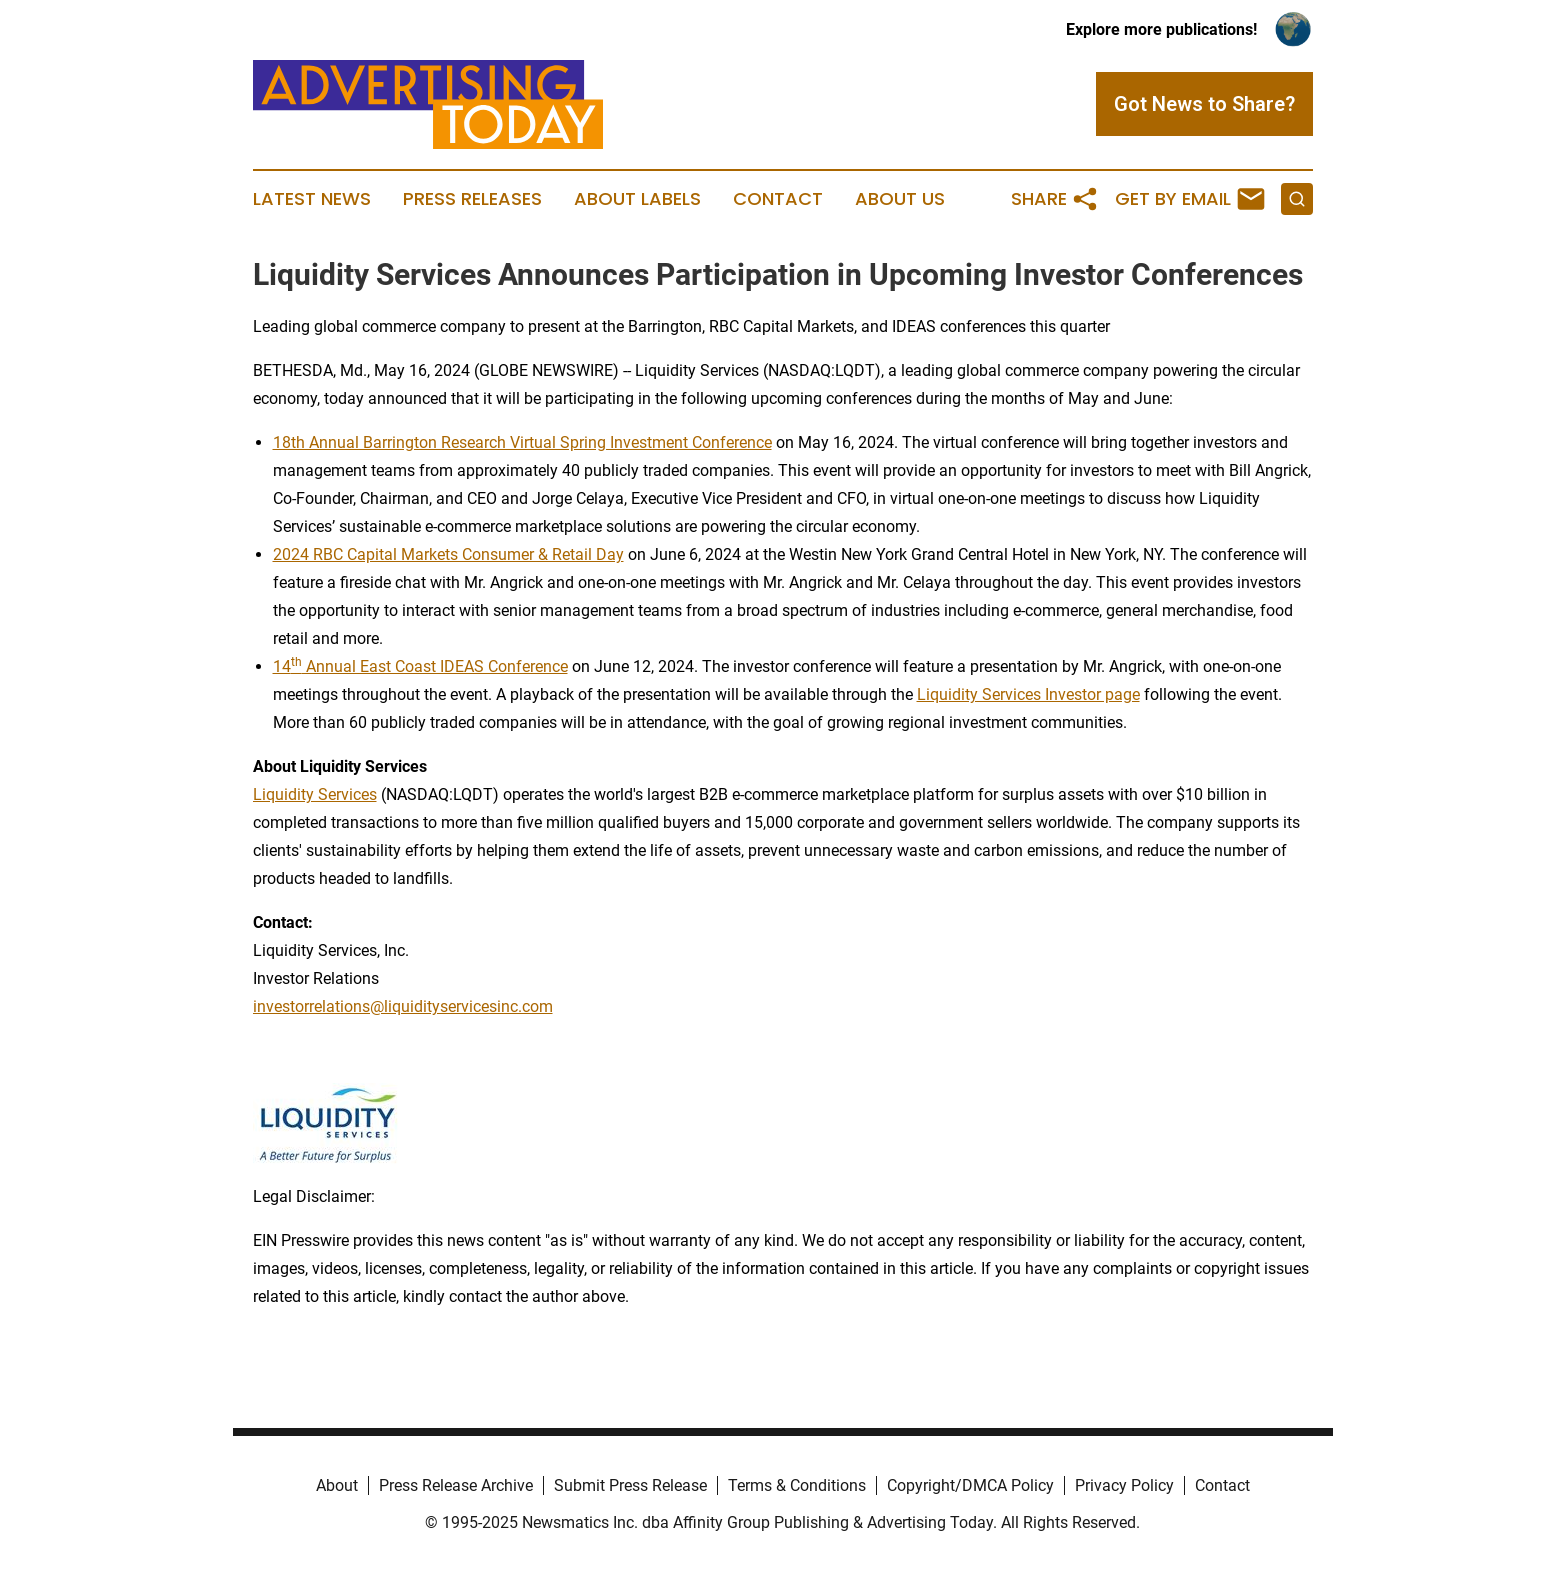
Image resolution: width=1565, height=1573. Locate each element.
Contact (778, 199)
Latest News (312, 199)
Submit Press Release (630, 1485)
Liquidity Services (315, 794)
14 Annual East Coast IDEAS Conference (420, 666)
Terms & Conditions (797, 1485)
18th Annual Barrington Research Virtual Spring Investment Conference (522, 442)
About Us (900, 199)
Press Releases (472, 199)
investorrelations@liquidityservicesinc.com (403, 1006)
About (337, 1485)
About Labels (637, 199)
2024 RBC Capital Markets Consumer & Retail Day (448, 554)
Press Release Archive (456, 1485)
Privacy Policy (1124, 1485)
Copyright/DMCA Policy (970, 1485)
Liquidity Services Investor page (1028, 694)
